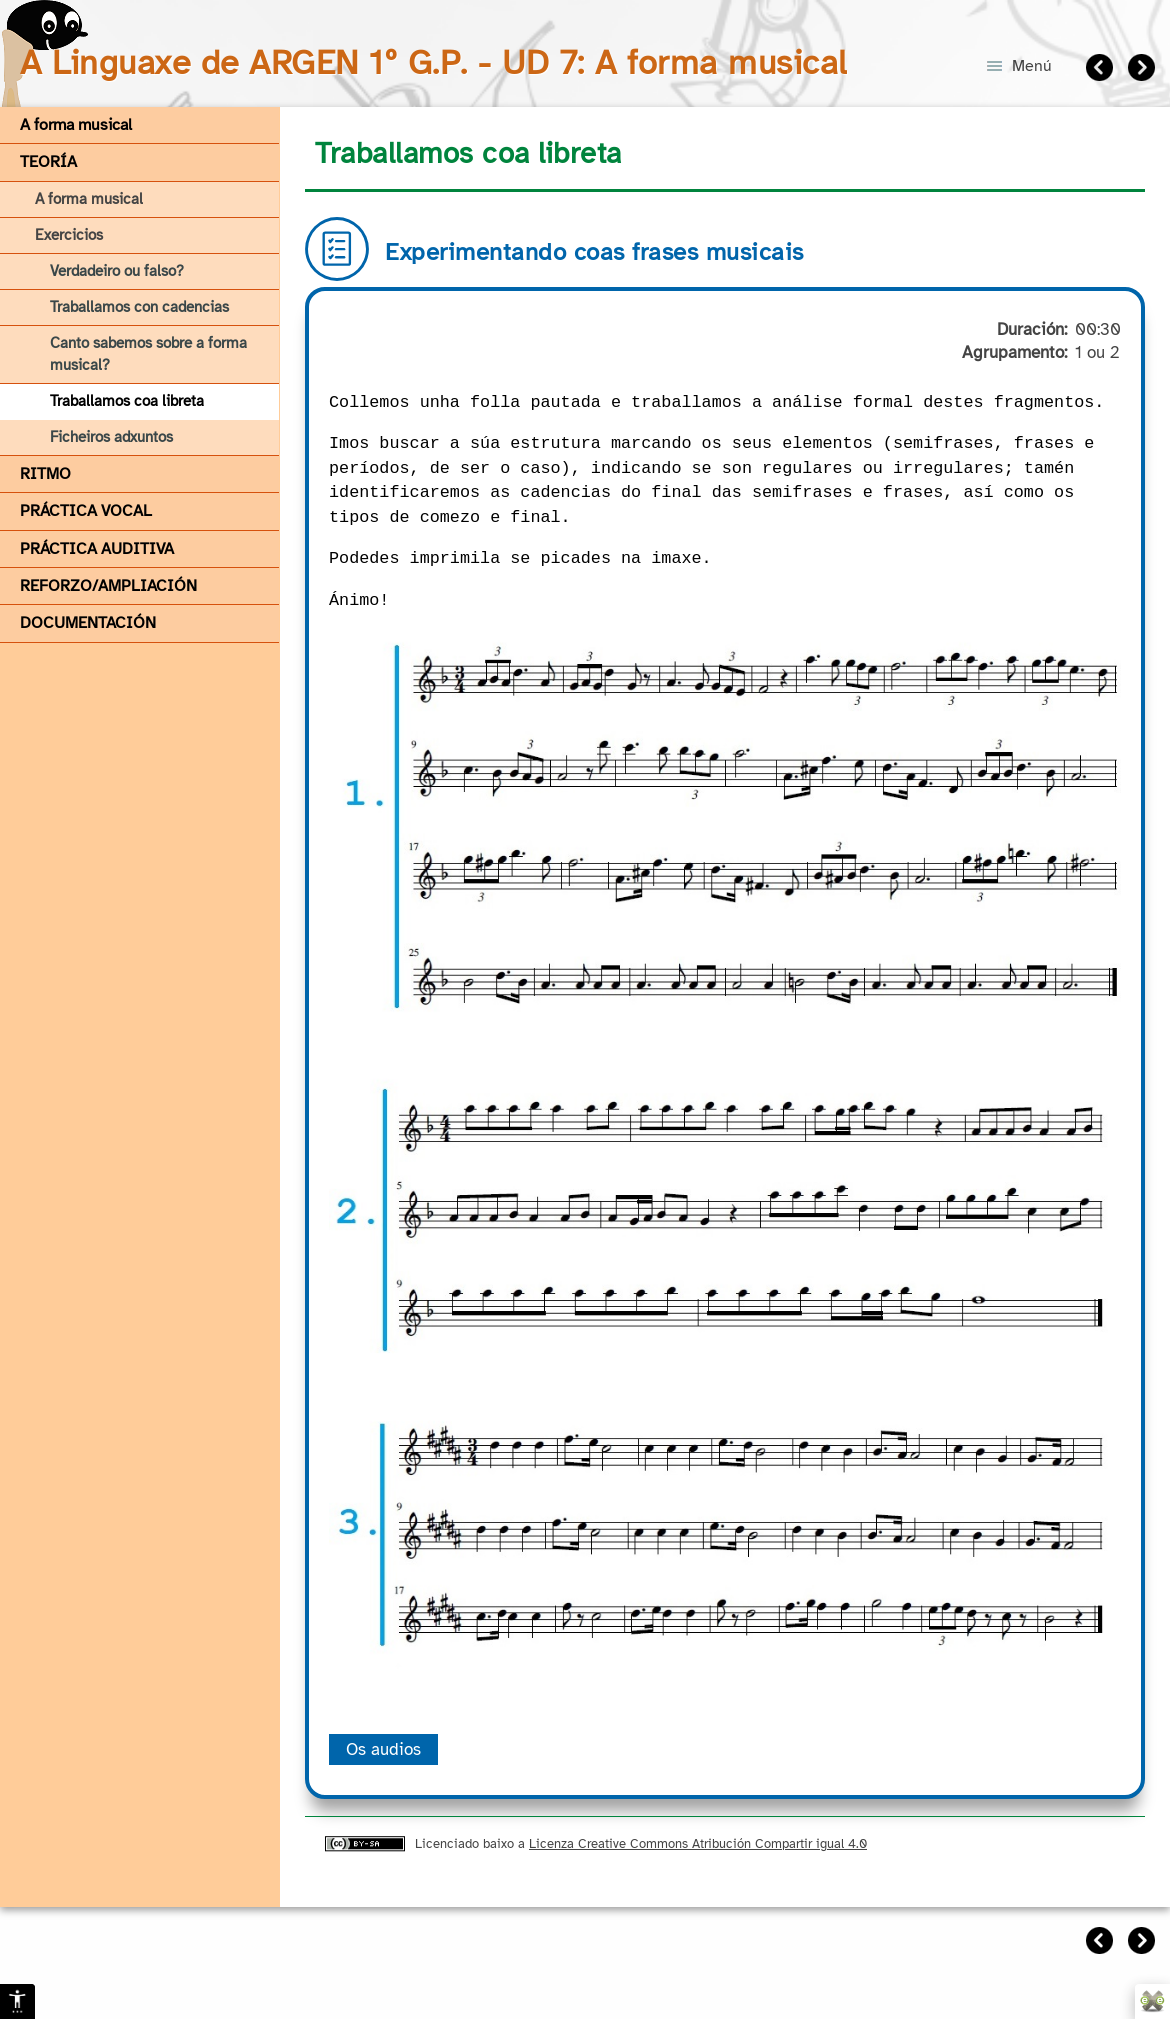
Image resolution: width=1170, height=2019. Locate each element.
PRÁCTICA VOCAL (86, 511)
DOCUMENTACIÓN (88, 623)
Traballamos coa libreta (127, 401)
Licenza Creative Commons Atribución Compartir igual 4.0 (698, 1843)
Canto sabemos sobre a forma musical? (148, 353)
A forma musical (76, 125)
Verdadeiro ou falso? (117, 271)
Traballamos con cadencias (139, 307)
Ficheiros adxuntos (111, 437)
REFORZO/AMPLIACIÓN (108, 586)
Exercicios (69, 235)
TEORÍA (48, 162)
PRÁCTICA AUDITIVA (97, 549)
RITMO (45, 474)
